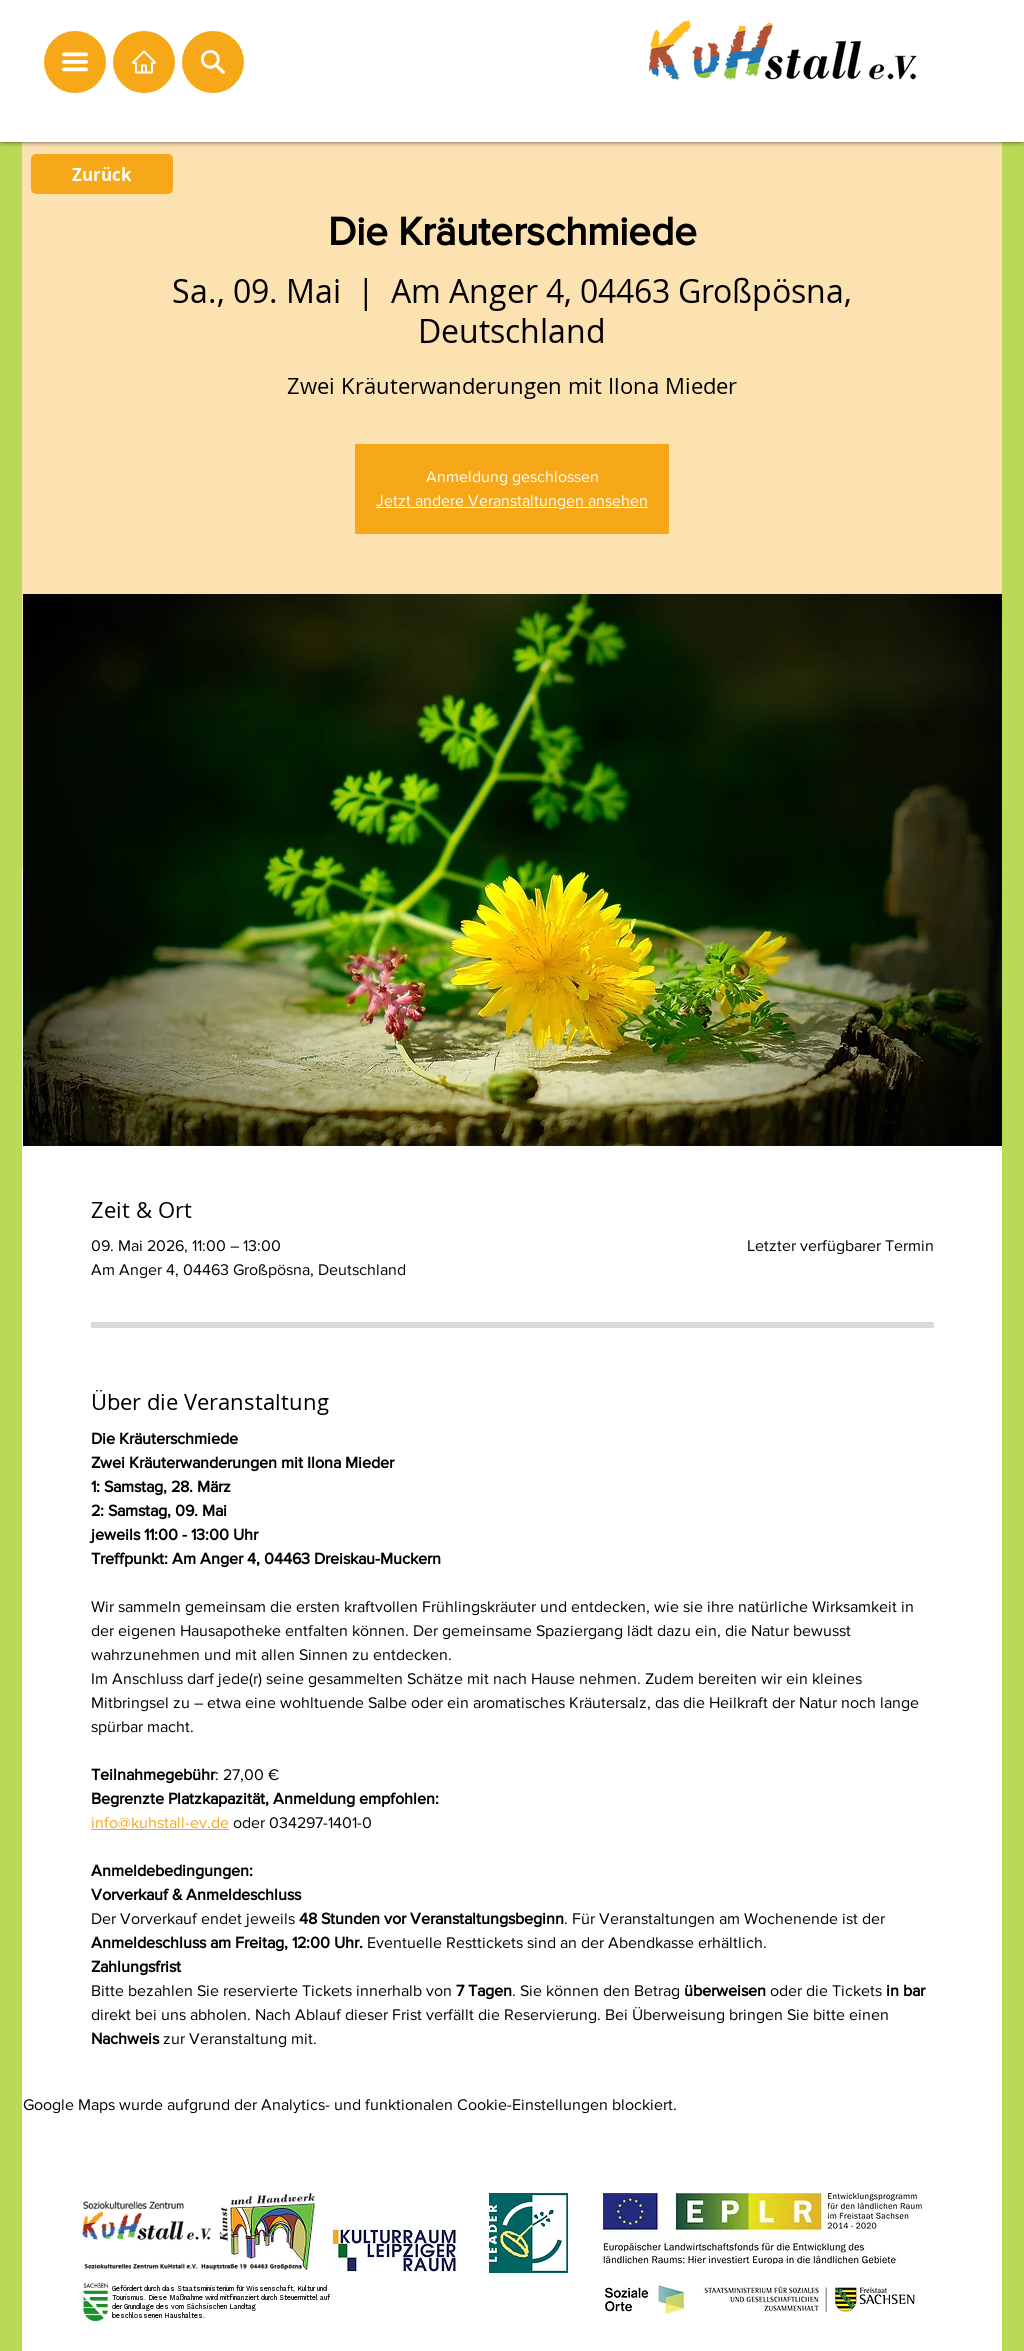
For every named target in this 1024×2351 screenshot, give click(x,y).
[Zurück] (102, 174)
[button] (75, 62)
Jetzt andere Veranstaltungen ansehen (512, 500)
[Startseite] (144, 62)
